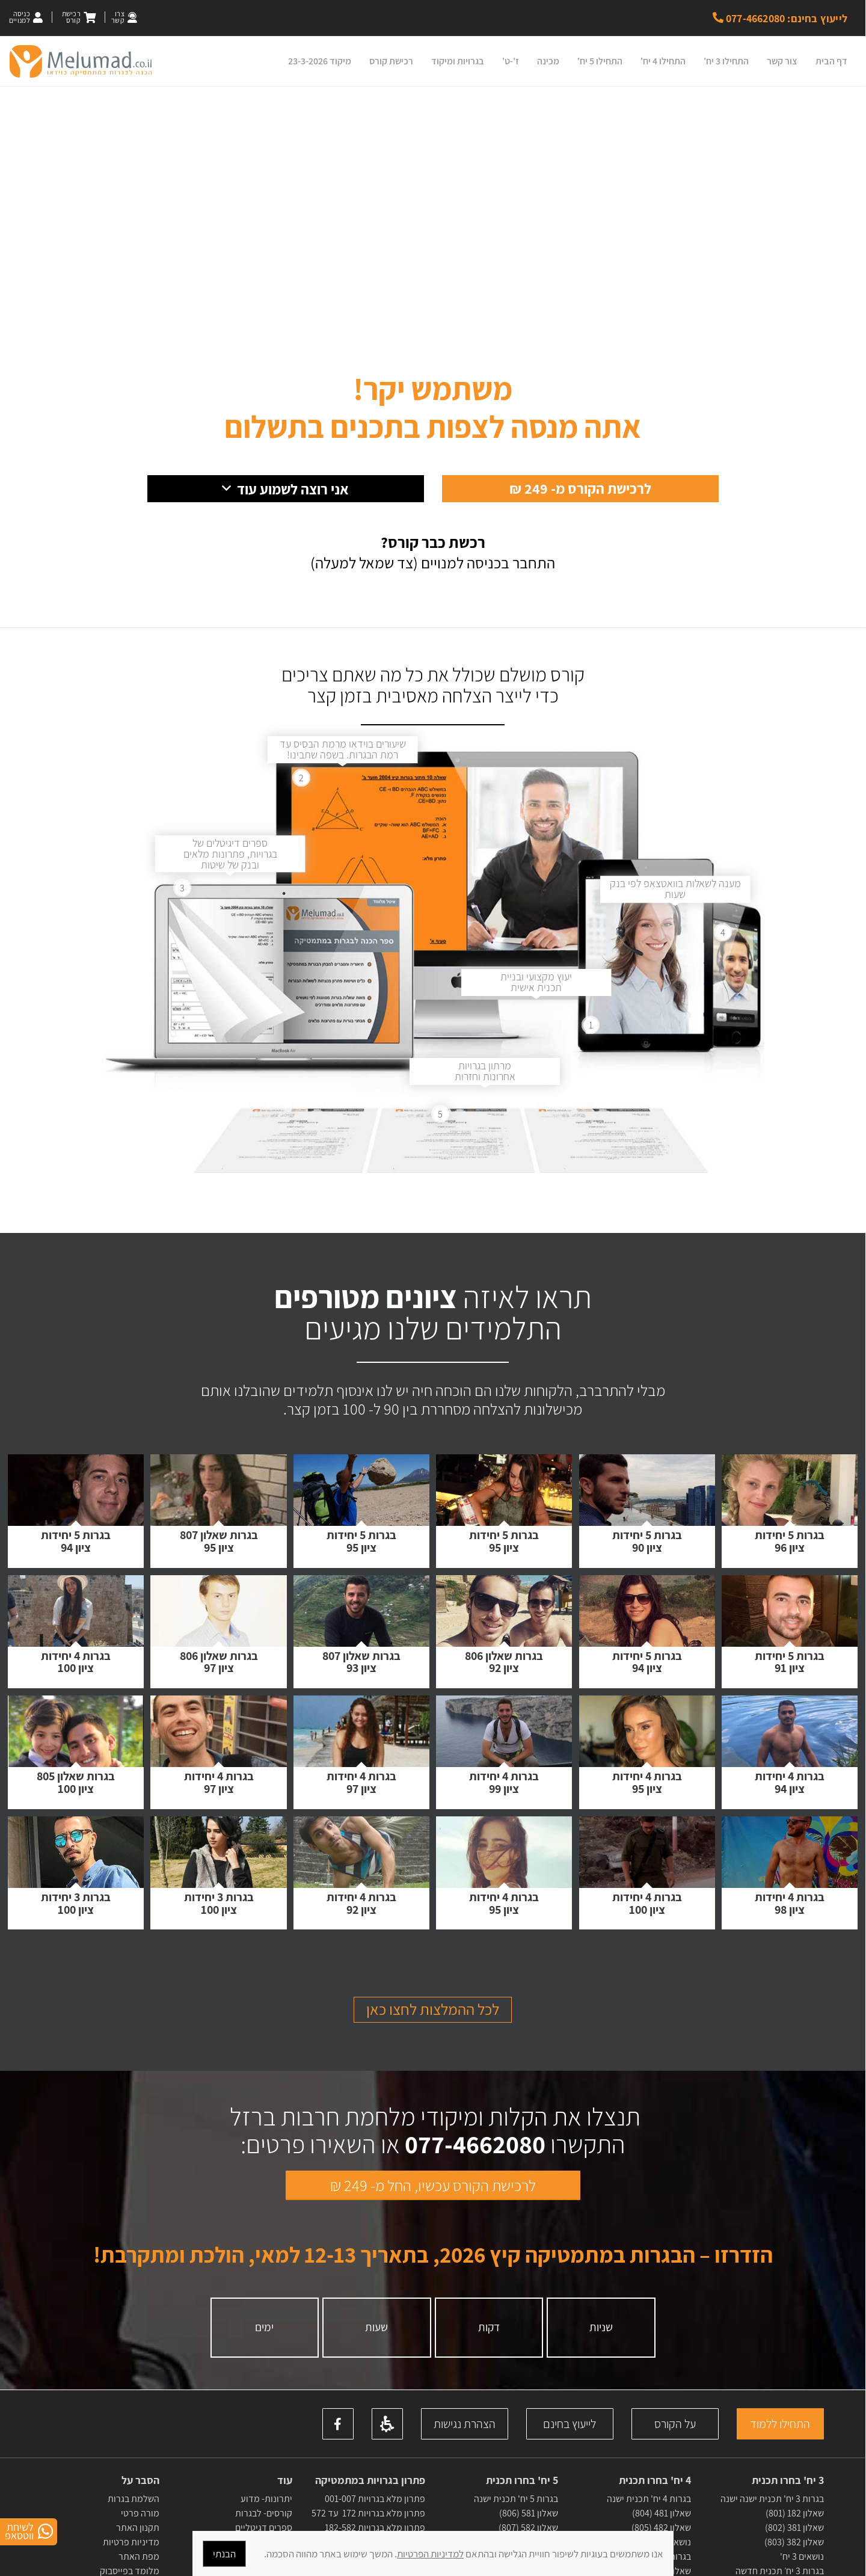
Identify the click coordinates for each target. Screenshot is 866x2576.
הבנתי (224, 2553)
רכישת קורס (391, 61)
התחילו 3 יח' (726, 61)
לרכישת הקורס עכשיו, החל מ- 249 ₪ (433, 2241)
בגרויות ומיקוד (457, 61)
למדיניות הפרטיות (430, 2553)
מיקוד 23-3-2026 (319, 61)
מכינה (548, 61)
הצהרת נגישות (465, 2480)
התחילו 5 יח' (599, 61)
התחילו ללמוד (780, 2480)
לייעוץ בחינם (569, 2480)
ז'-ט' (510, 61)
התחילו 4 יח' (663, 61)
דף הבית (831, 61)
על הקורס (675, 2480)
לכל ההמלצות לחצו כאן (432, 2065)
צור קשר (782, 61)
